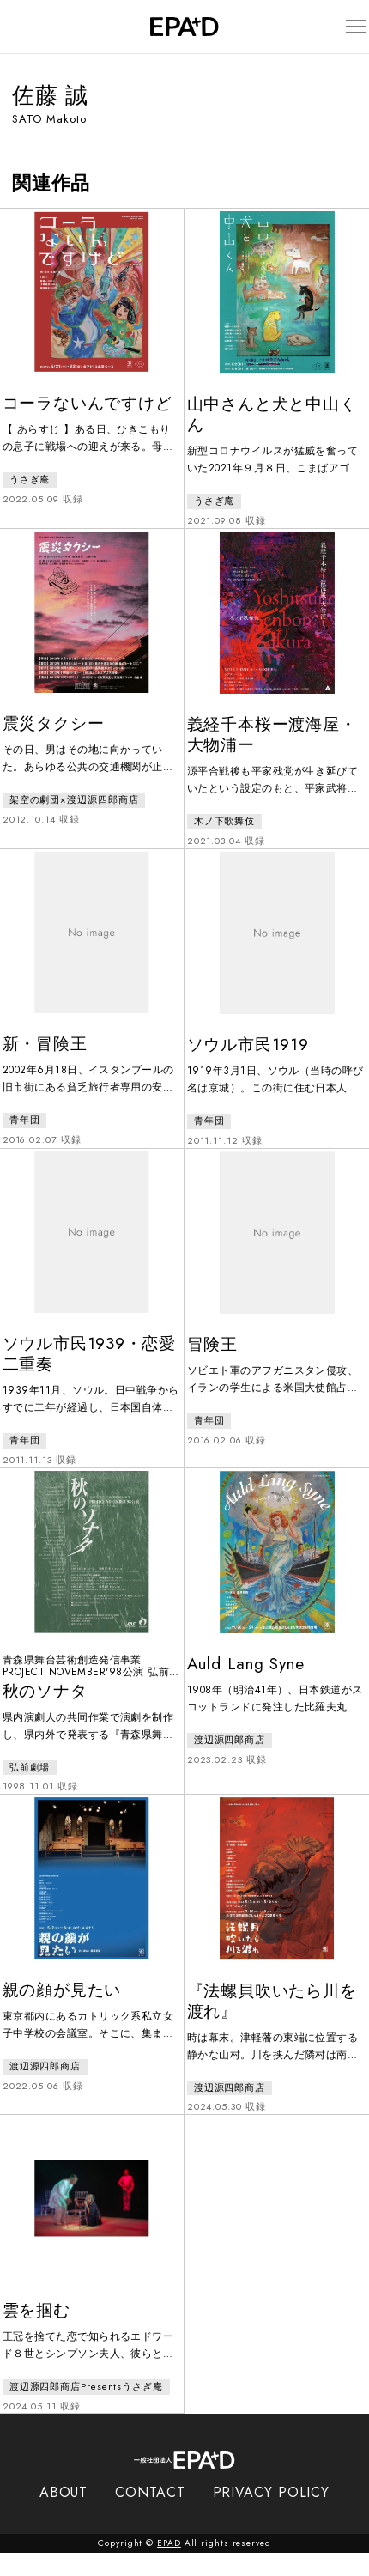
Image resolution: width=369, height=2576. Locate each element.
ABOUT (63, 2515)
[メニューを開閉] (346, 27)
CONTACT (149, 2515)
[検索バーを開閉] (20, 26)
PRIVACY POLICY (271, 2515)
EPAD (169, 2566)
